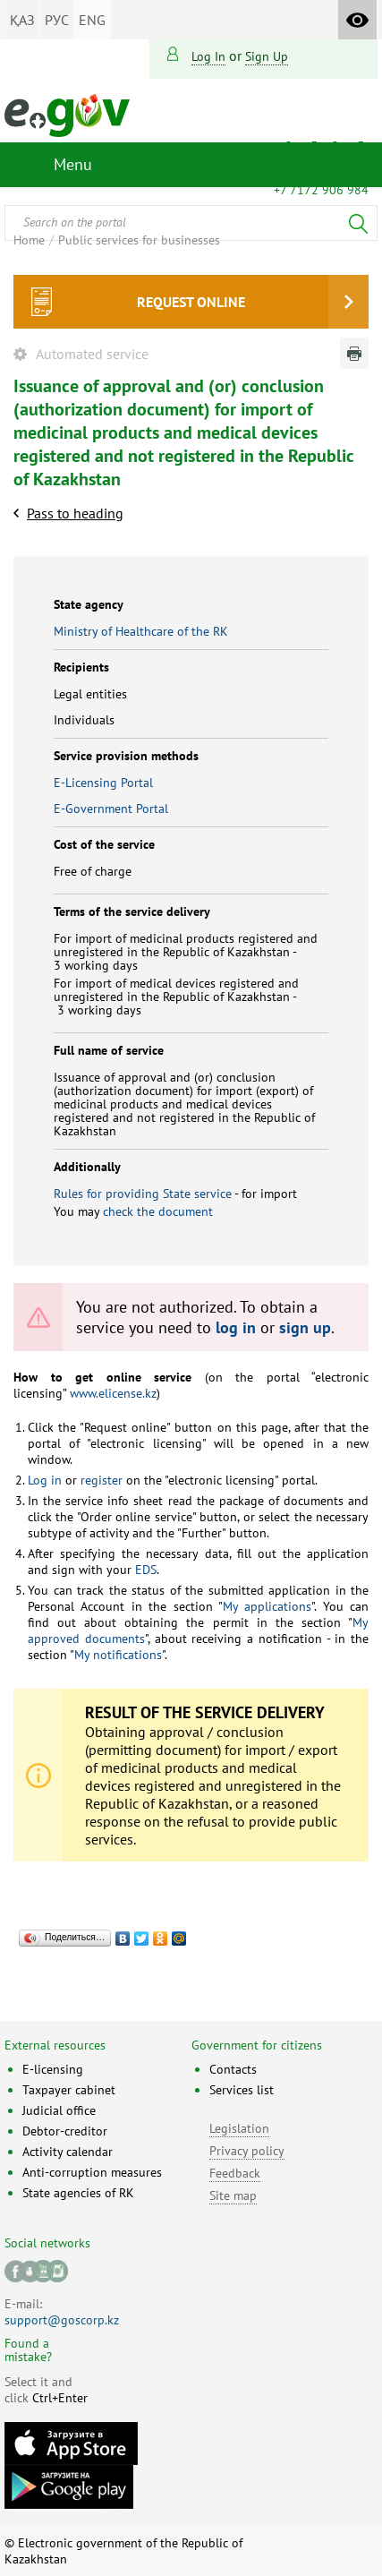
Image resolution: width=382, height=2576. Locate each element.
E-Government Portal (111, 808)
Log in (208, 56)
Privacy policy (246, 2151)
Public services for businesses (139, 240)
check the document (158, 1211)
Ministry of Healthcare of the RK (141, 631)
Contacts (233, 2069)
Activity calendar (67, 2152)
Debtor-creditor (64, 2131)
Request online (191, 302)
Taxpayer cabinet (68, 2090)
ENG (92, 20)
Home (29, 240)
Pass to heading (75, 513)
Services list (241, 2090)
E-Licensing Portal (103, 783)
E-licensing (52, 2069)
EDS (144, 1570)
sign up (266, 56)
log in (236, 1327)
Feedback (234, 2173)
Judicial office (59, 2110)
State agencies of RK (78, 2193)
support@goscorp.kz (61, 2320)
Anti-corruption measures (92, 2172)
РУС (57, 20)
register (100, 1480)
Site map (233, 2195)
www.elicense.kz (111, 1393)
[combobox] (191, 223)
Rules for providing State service (143, 1193)
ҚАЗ (22, 20)
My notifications (118, 1655)
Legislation (239, 2128)
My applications (267, 1606)
